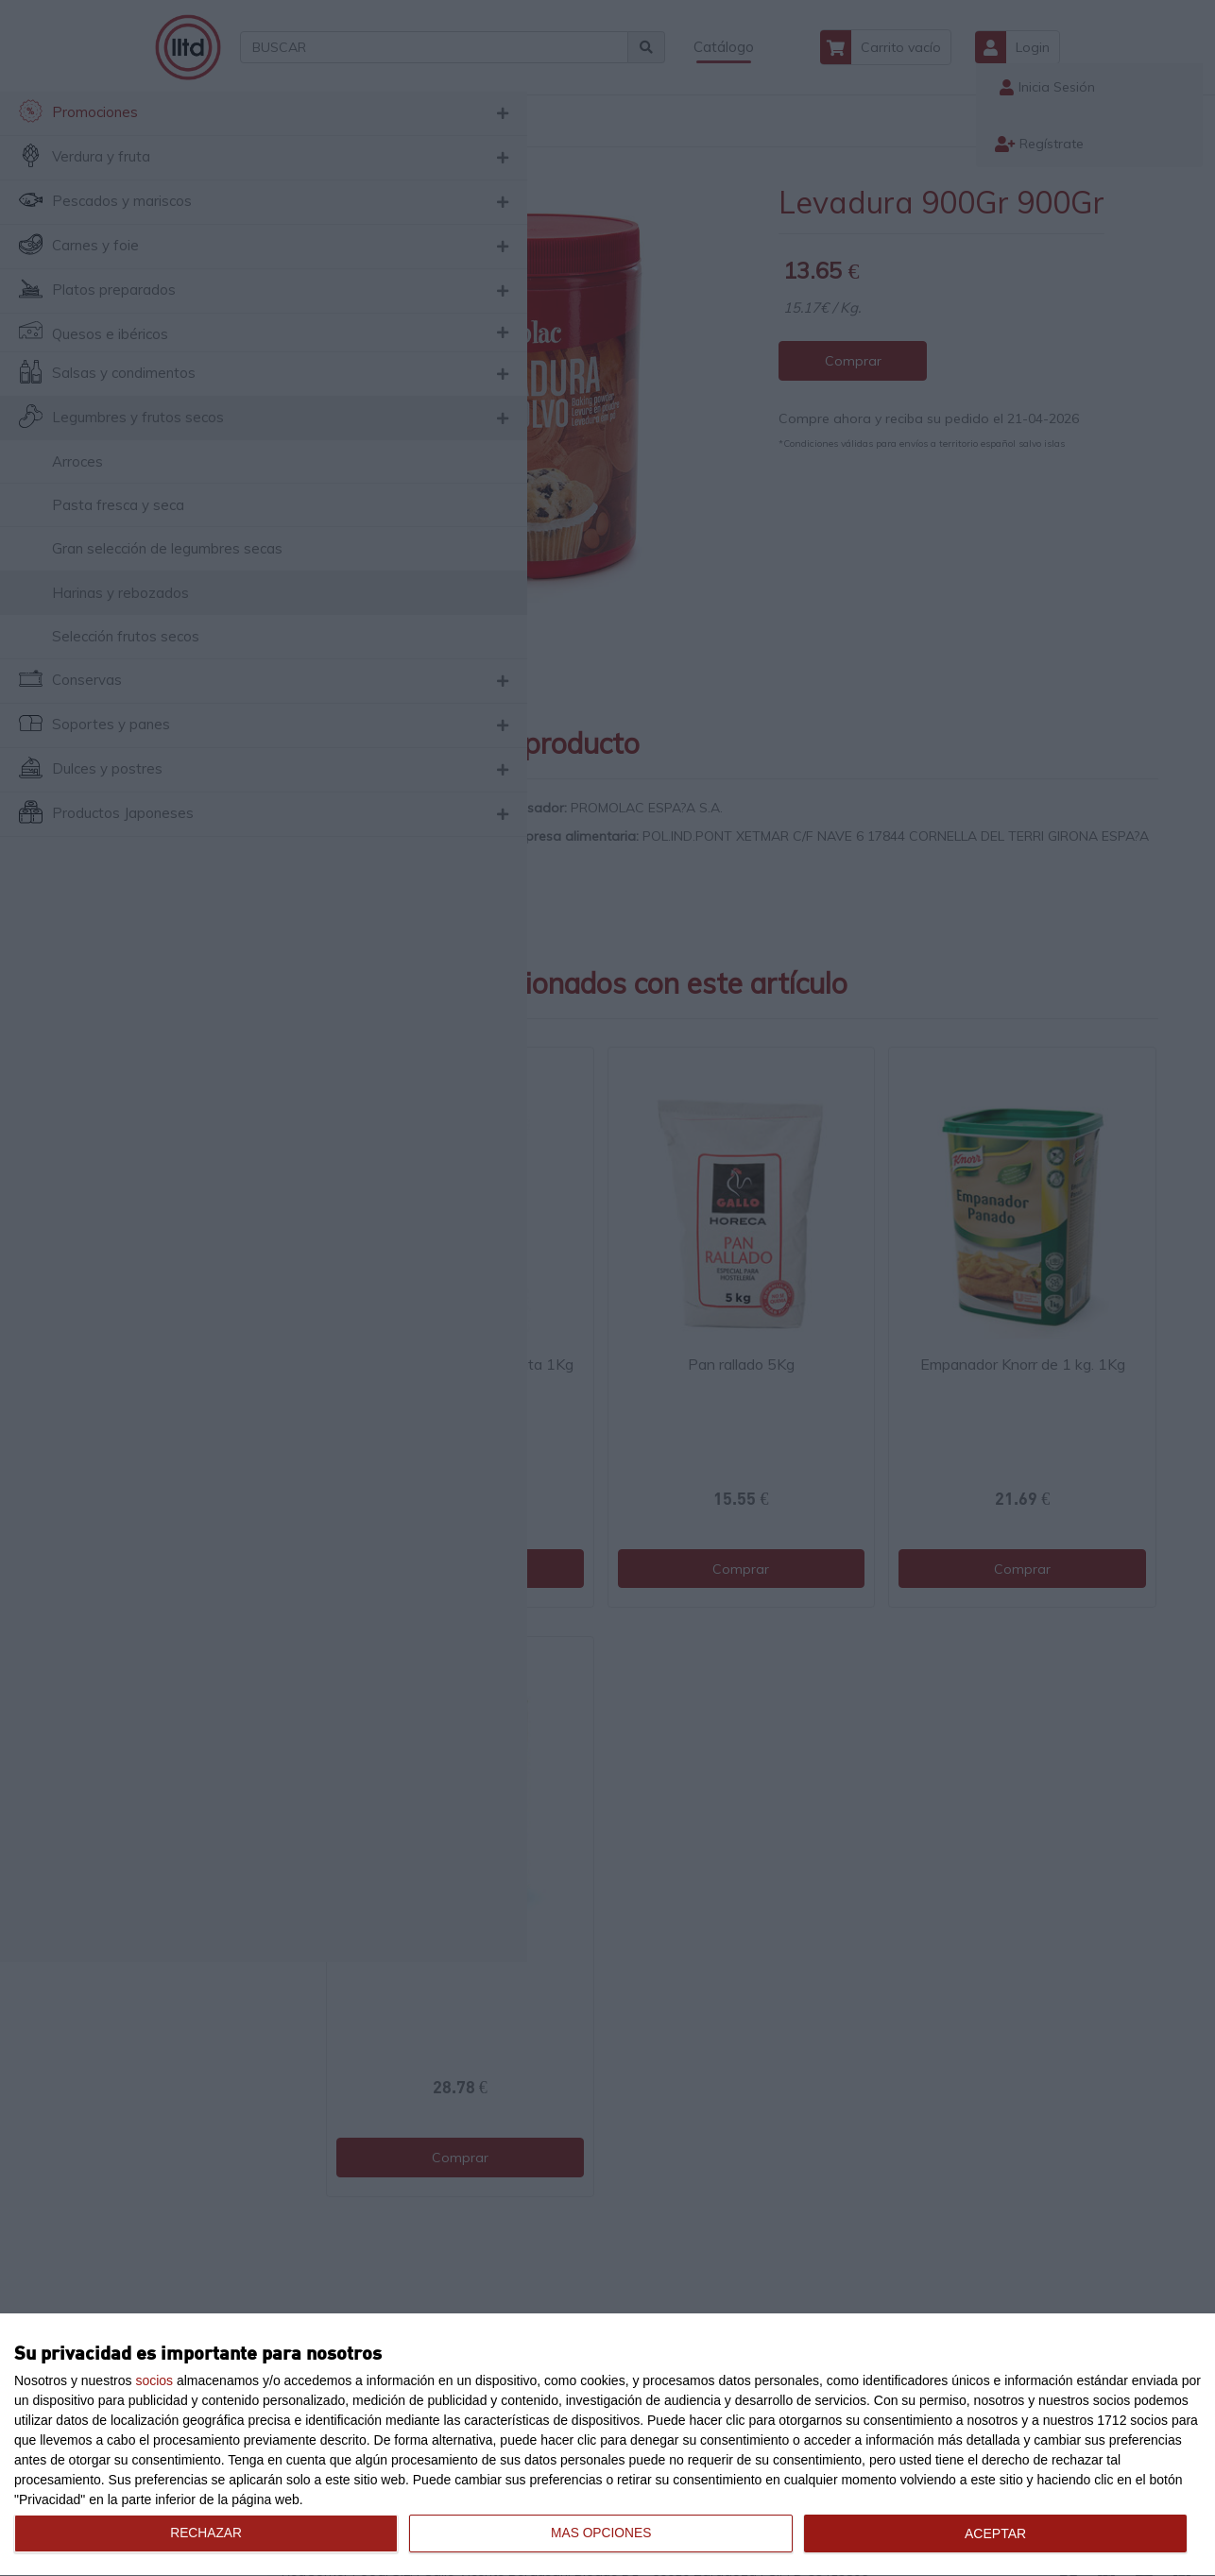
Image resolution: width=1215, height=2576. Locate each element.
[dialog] (607, 2445)
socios (154, 2380)
